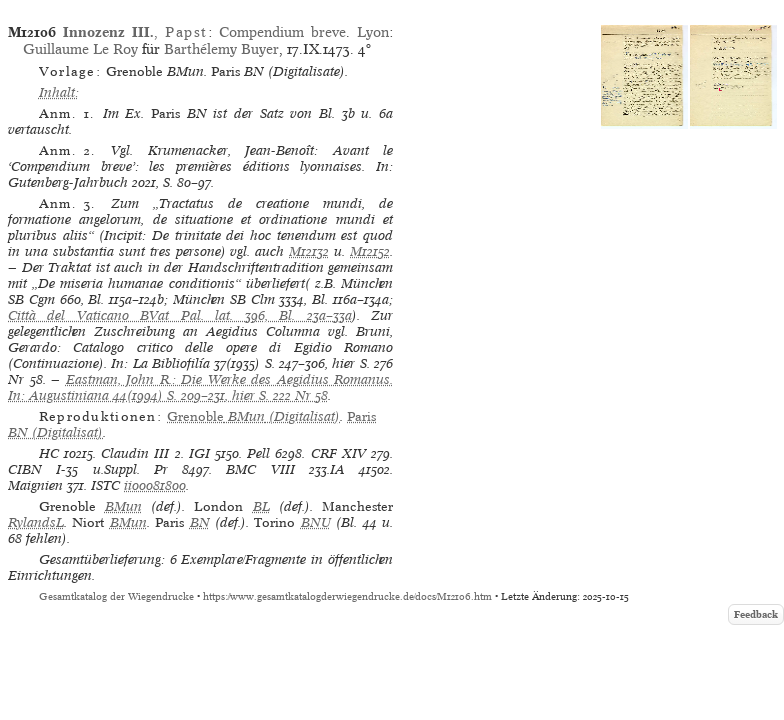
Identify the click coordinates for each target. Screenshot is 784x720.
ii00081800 (155, 485)
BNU (316, 522)
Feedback (756, 614)
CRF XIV (338, 453)
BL (261, 506)
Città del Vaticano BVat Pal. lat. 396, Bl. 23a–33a (180, 315)
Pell (258, 453)
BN (200, 522)
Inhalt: (59, 92)
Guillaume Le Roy (80, 49)
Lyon (373, 32)
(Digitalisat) (253, 416)
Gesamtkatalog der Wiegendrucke (116, 596)
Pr (161, 469)
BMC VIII (260, 469)
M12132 (309, 251)
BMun (123, 506)
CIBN (25, 469)
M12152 (370, 251)
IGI (199, 453)
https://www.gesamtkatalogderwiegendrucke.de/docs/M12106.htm (347, 596)
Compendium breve (282, 32)
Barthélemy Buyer (221, 49)
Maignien (35, 485)
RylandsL (36, 522)
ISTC (105, 485)
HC (49, 453)
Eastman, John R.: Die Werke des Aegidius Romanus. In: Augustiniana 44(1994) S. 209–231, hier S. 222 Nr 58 (200, 387)
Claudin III (135, 453)
